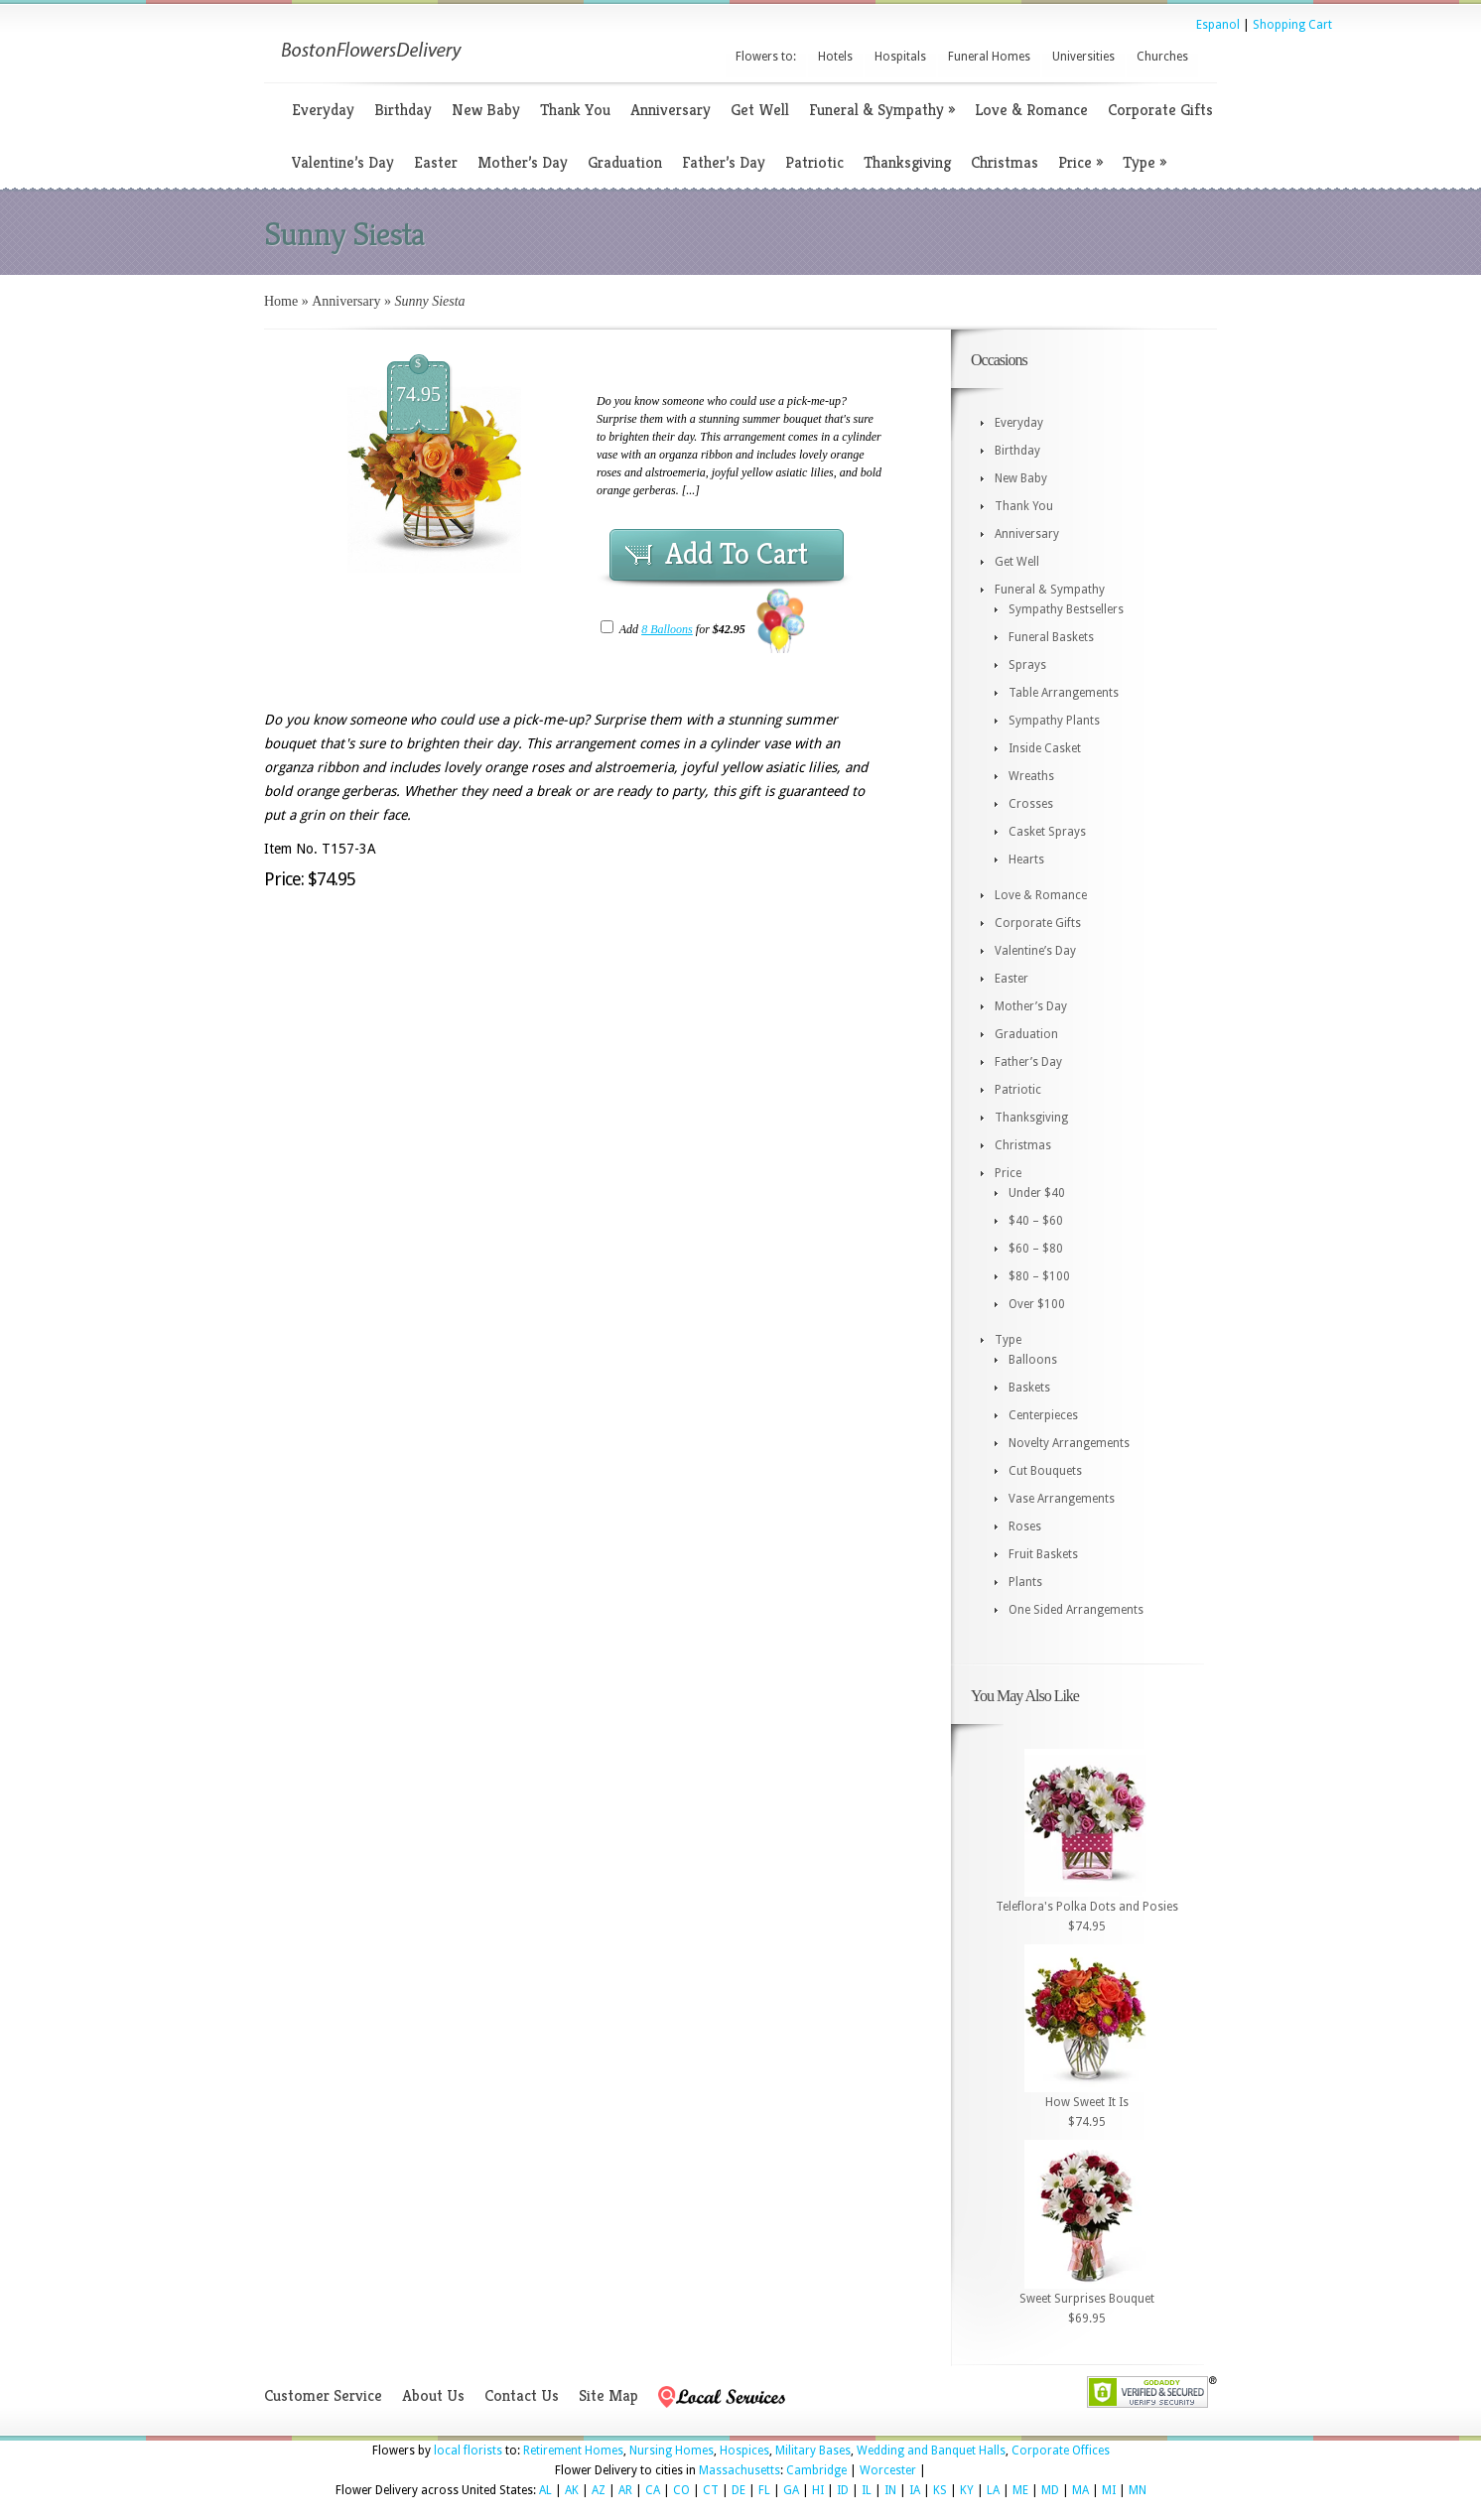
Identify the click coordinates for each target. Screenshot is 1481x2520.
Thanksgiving (907, 162)
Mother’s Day (522, 162)
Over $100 (1037, 1304)
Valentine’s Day (343, 162)
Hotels (835, 57)
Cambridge (816, 2470)
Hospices (744, 2450)
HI (818, 2490)
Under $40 (1037, 1193)
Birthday (403, 109)
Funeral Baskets (1051, 637)
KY (967, 2490)
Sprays (1027, 665)
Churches (1162, 57)
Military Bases (813, 2450)
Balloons (1033, 1360)
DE (738, 2490)
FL (764, 2490)
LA (993, 2490)
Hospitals (900, 57)
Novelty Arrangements (1069, 1443)
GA (791, 2490)
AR (625, 2490)
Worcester (888, 2470)
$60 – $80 (1036, 1249)
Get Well (760, 109)
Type (1144, 162)
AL (545, 2490)
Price (1080, 162)
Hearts (1026, 859)
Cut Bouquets (1045, 1471)
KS (940, 2490)
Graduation (625, 162)
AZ (599, 2490)
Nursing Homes (671, 2450)
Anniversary (670, 109)
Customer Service (323, 2395)
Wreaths (1031, 776)
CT (711, 2490)
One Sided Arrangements (1076, 1610)
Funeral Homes (989, 57)
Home (281, 301)
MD (1050, 2490)
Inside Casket (1045, 748)
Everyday (323, 109)
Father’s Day (723, 162)
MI (1109, 2490)
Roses (1025, 1526)
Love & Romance (1031, 109)
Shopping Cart (1292, 25)
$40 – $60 (1036, 1221)
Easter (436, 162)
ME (1020, 2490)
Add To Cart (736, 554)
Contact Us (521, 2395)
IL (867, 2490)
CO (681, 2490)
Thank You (575, 109)
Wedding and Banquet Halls (931, 2450)
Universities (1083, 57)
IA (914, 2490)
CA (652, 2490)
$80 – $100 (1039, 1276)
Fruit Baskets (1043, 1554)
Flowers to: (766, 57)
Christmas (1004, 162)
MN (1137, 2490)
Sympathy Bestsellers (1066, 609)
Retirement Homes (573, 2450)
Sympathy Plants (1054, 721)
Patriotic (814, 162)
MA (1080, 2490)
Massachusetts (739, 2470)
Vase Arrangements (1062, 1499)
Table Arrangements (1064, 693)
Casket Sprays (1047, 832)
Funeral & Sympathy (882, 109)
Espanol (1218, 25)
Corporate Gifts (1160, 109)
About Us (433, 2395)
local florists (468, 2450)
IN (890, 2490)
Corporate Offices (1060, 2450)
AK (572, 2490)
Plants (1025, 1582)
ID (843, 2490)
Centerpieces (1043, 1415)
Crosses (1031, 804)
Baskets (1029, 1387)
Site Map (608, 2395)
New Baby (486, 109)
